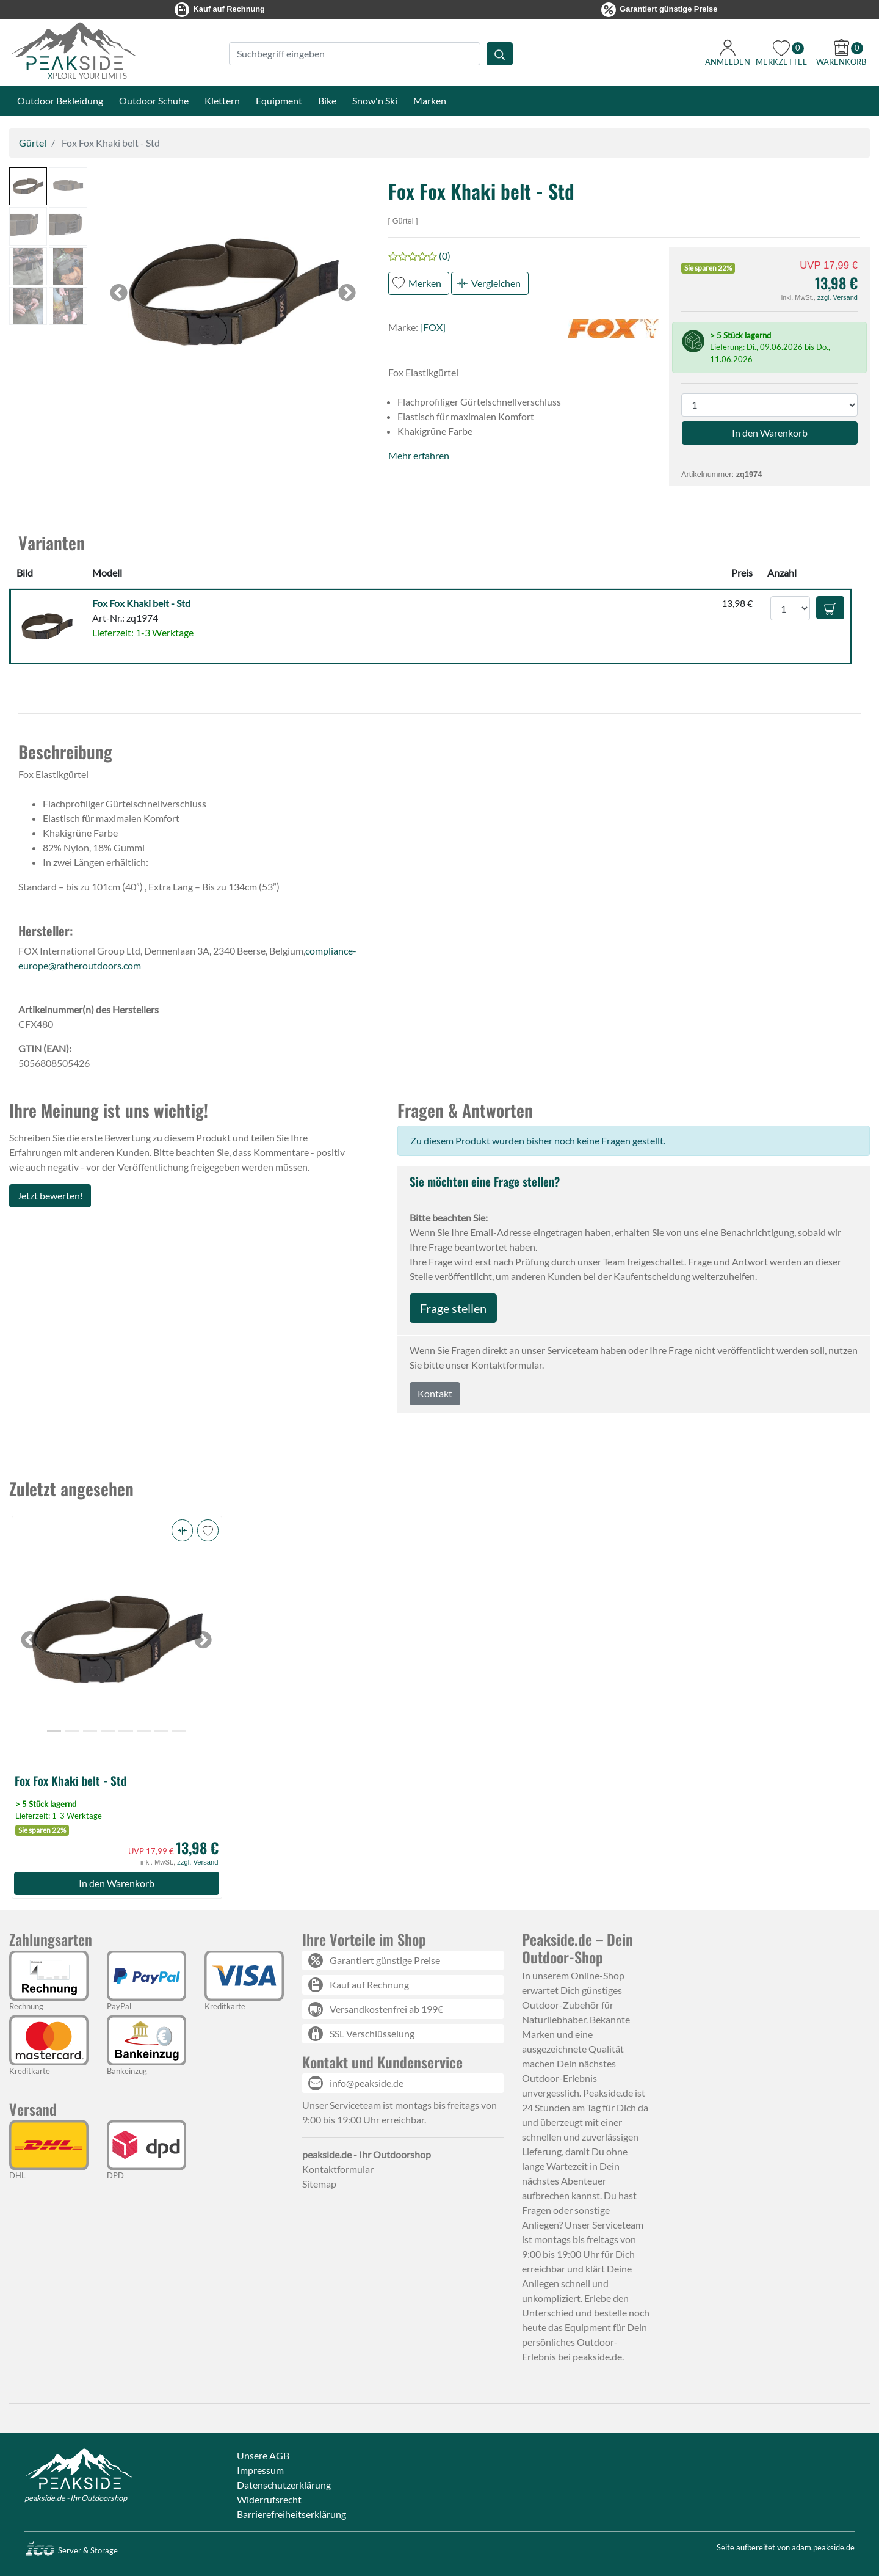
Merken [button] (424, 283)
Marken (429, 100)
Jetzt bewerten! (50, 1195)
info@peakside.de (366, 2083)
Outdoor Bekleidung (60, 100)
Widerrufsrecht (269, 2499)
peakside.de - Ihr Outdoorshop (75, 2498)
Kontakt (435, 1393)
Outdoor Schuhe (154, 100)
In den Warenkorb (116, 1883)
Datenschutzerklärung (284, 2484)
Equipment (279, 100)
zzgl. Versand (837, 297)
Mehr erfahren (418, 455)
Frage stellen (453, 1308)
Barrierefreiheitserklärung (291, 2514)
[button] (28, 186)
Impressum (260, 2470)
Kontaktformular (338, 2169)
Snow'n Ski (374, 100)
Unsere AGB (263, 2455)
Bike (327, 100)
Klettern (222, 100)
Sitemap (319, 2183)
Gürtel (32, 142)
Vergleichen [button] (496, 283)
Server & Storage (71, 2550)
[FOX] (433, 327)
